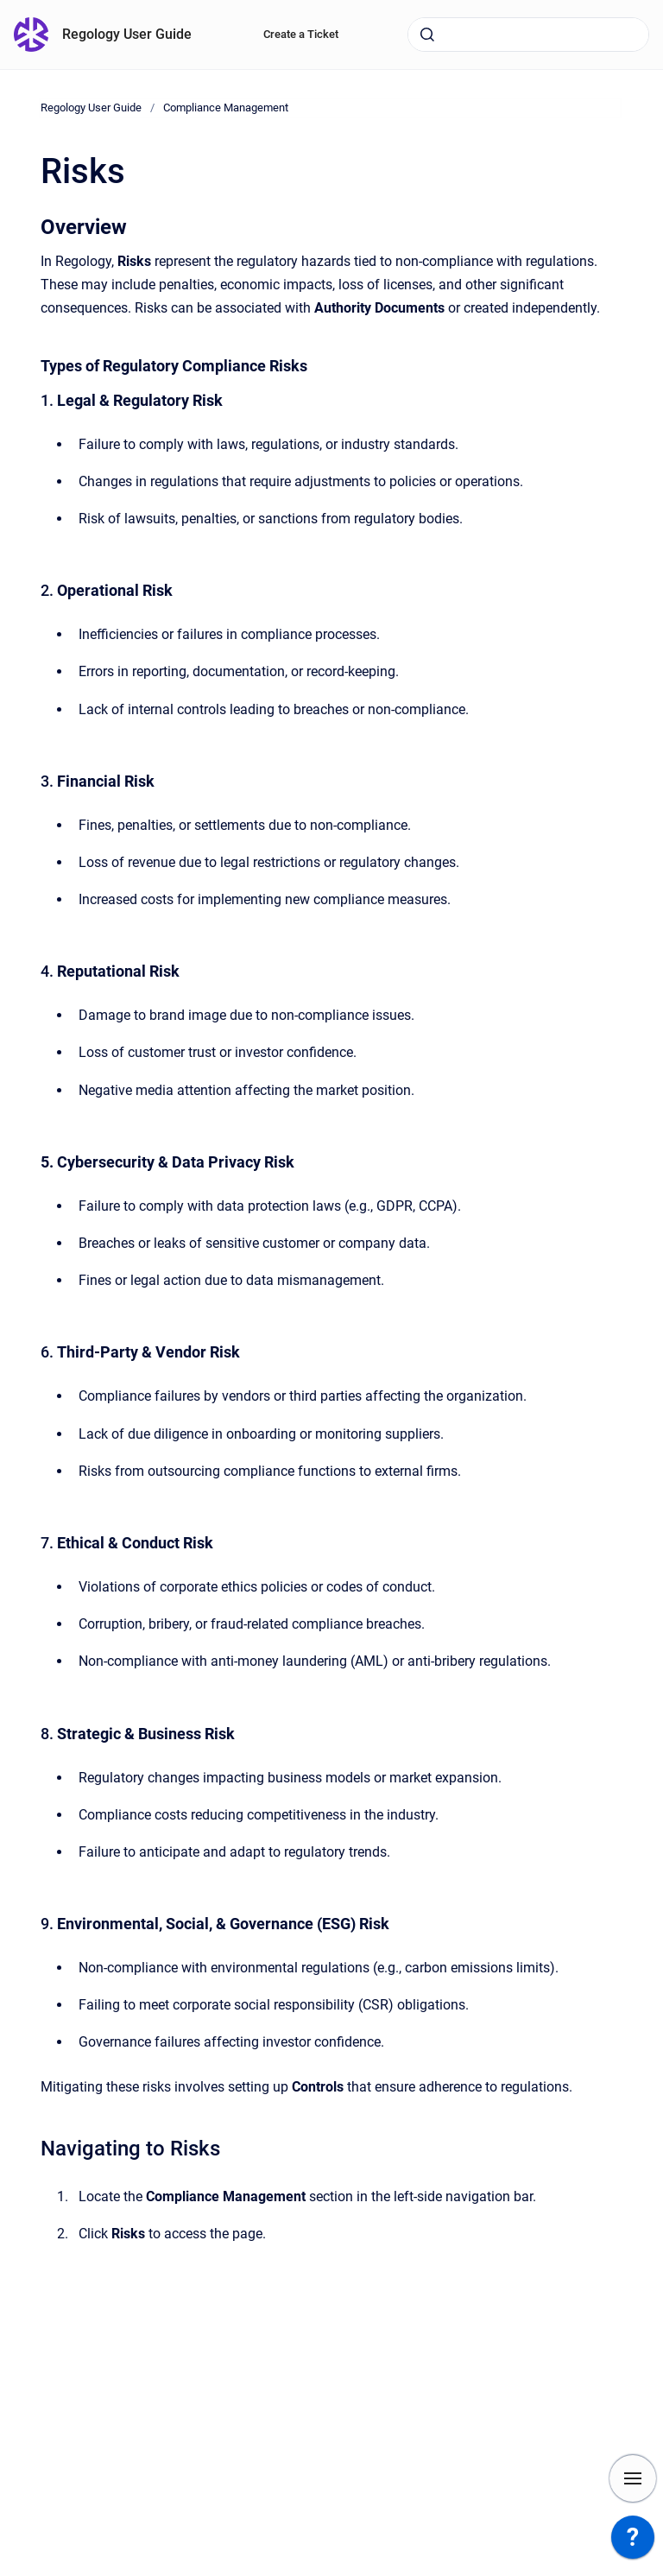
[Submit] (427, 34)
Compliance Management (225, 107)
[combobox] (528, 34)
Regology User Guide (127, 34)
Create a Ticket (300, 34)
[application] (633, 2541)
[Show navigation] (632, 2478)
